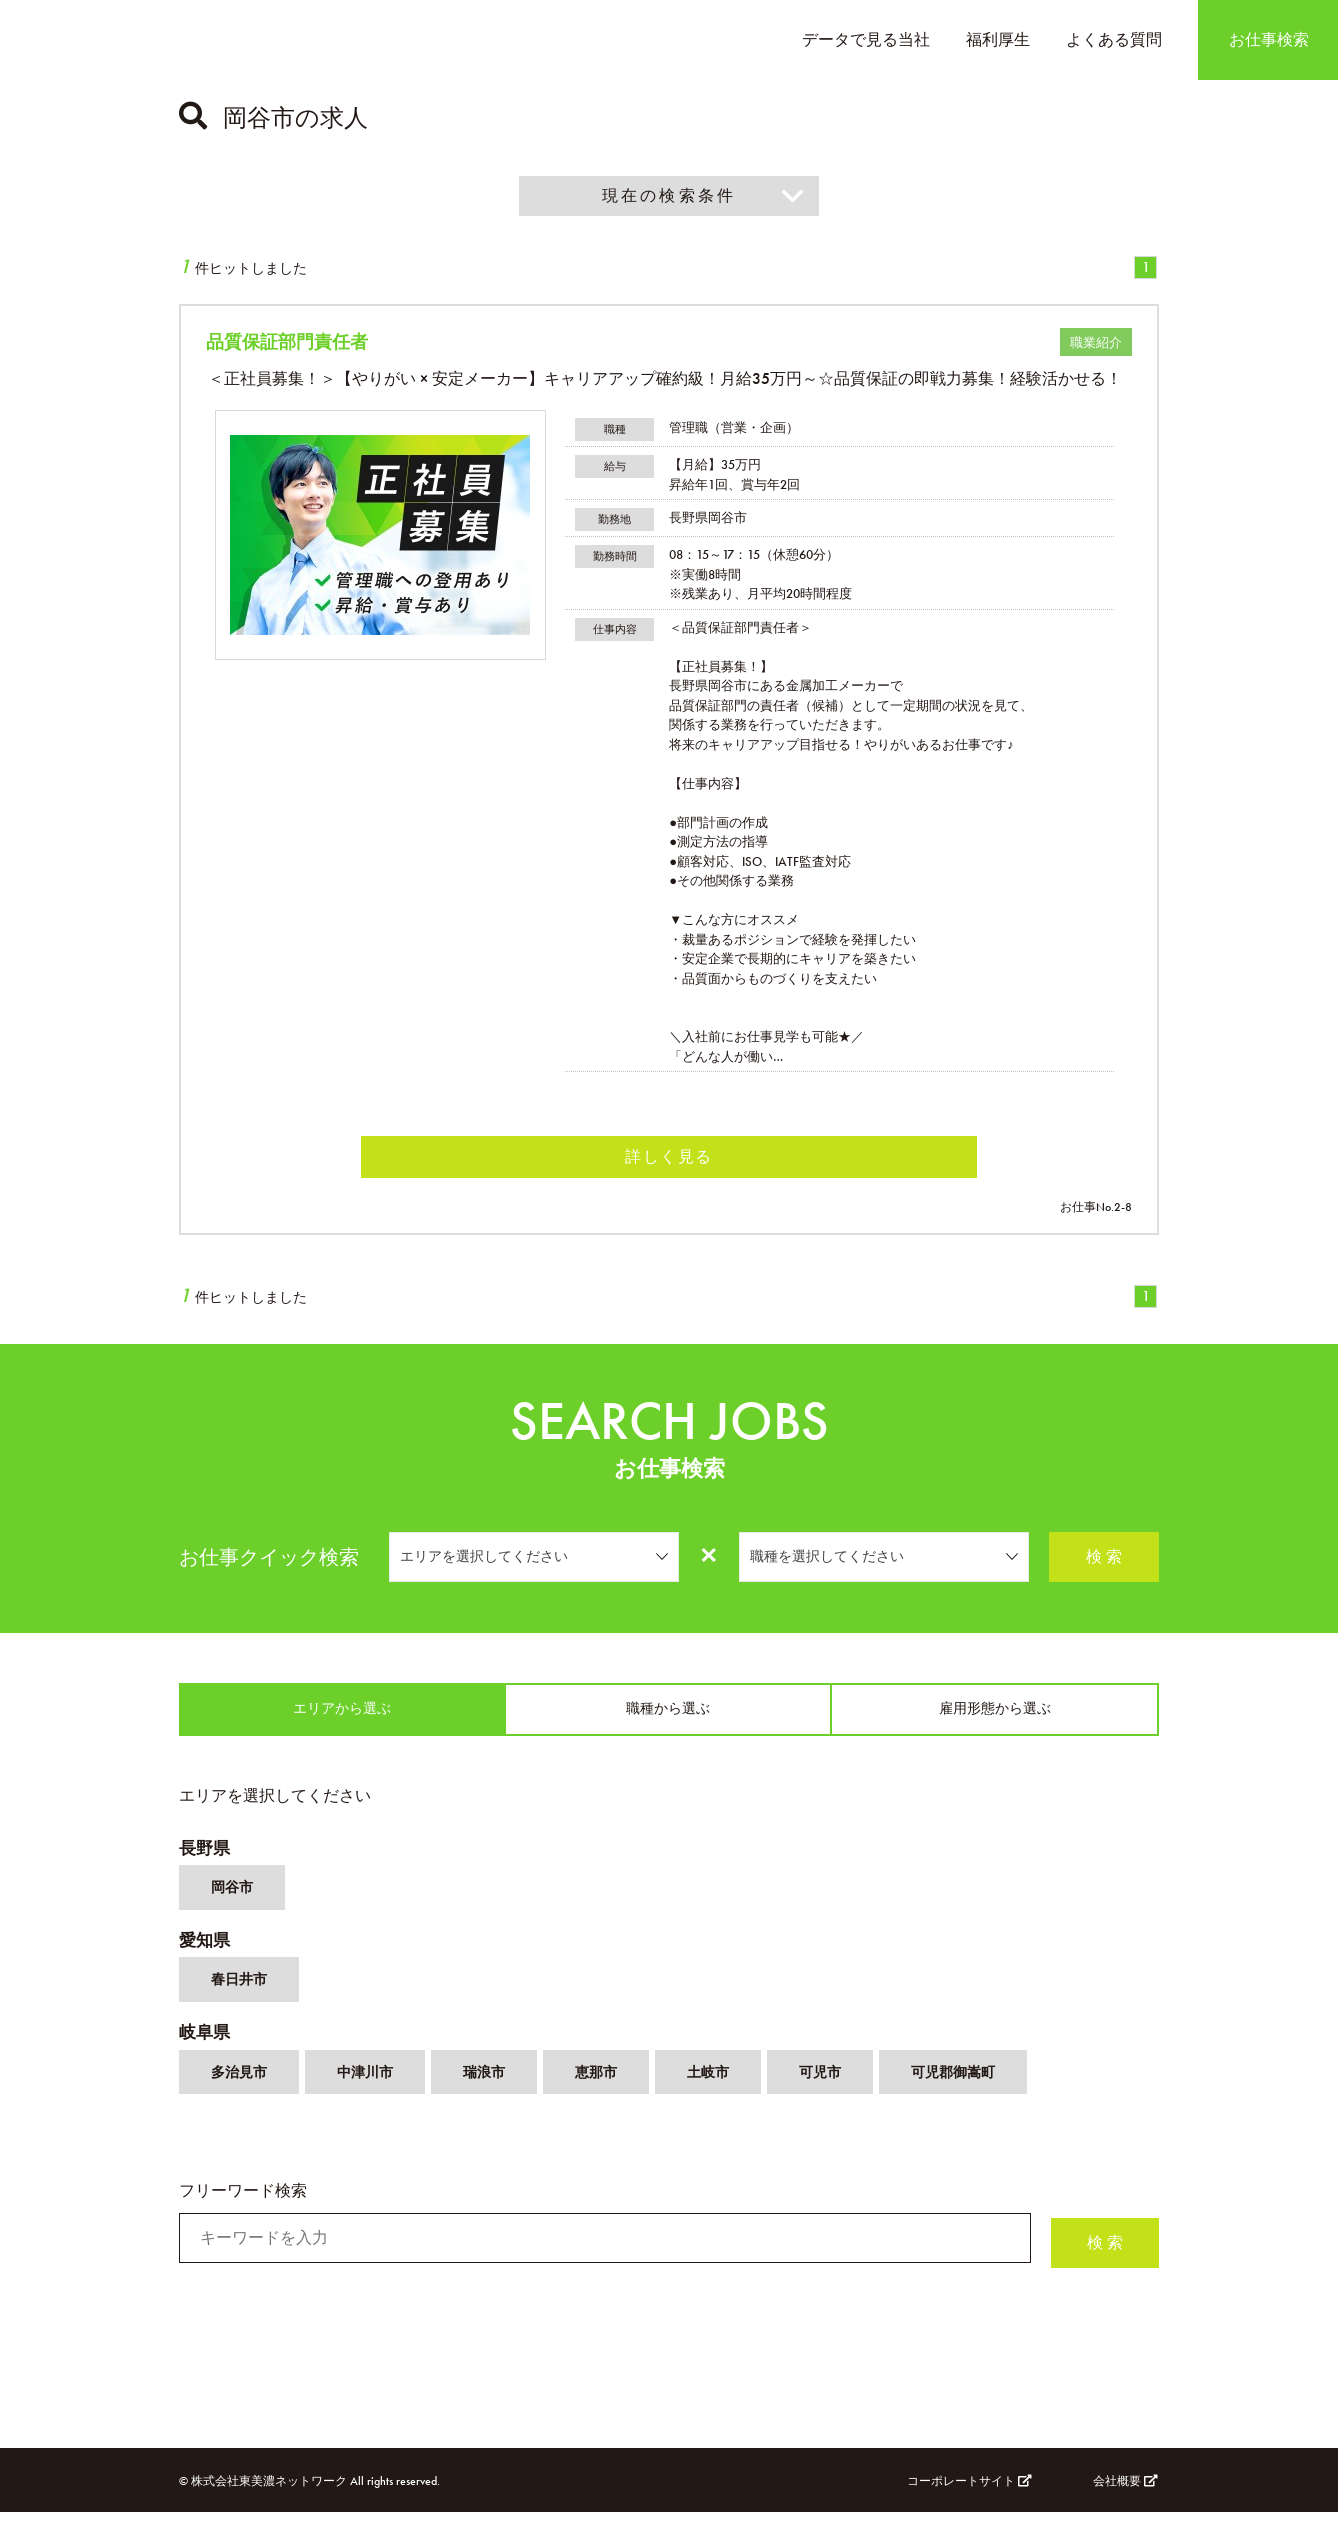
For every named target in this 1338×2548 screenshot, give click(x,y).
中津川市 (377, 2111)
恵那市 (621, 2111)
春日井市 (243, 2010)
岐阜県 (206, 2066)
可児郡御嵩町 (999, 2111)
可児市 (857, 2111)
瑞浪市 (503, 2111)
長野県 (206, 1864)
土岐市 (739, 2111)
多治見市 (243, 2111)
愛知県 (206, 1965)
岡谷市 (235, 1909)
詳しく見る (669, 1163)
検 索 (1104, 1564)
